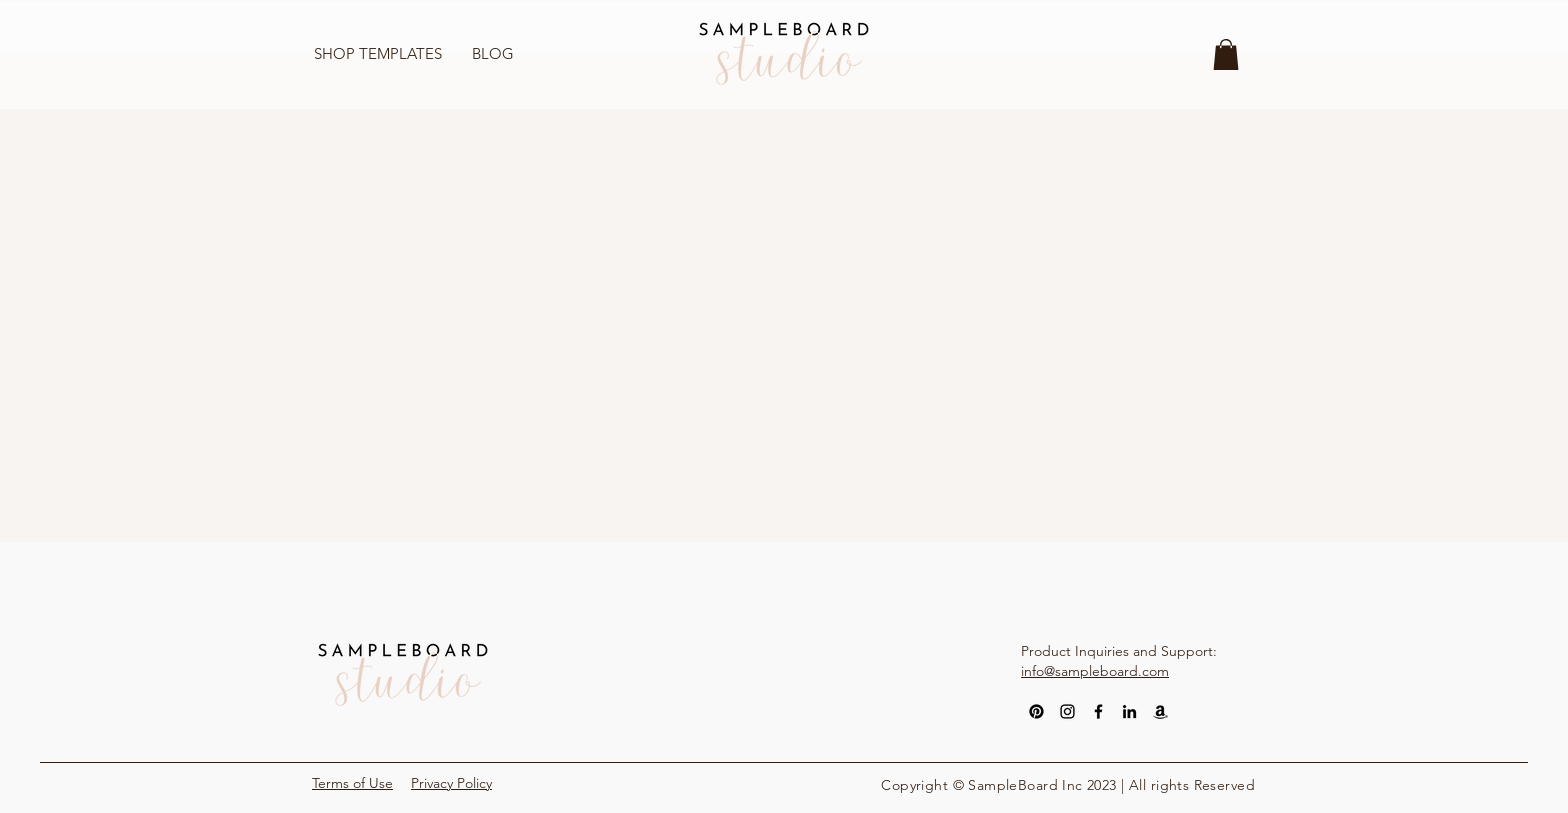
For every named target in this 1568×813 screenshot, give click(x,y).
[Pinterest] (1036, 711)
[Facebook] (1098, 711)
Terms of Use (352, 783)
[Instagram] (1067, 711)
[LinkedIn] (1129, 711)
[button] (1226, 54)
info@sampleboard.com (1095, 671)
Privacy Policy (451, 783)
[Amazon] (1160, 711)
